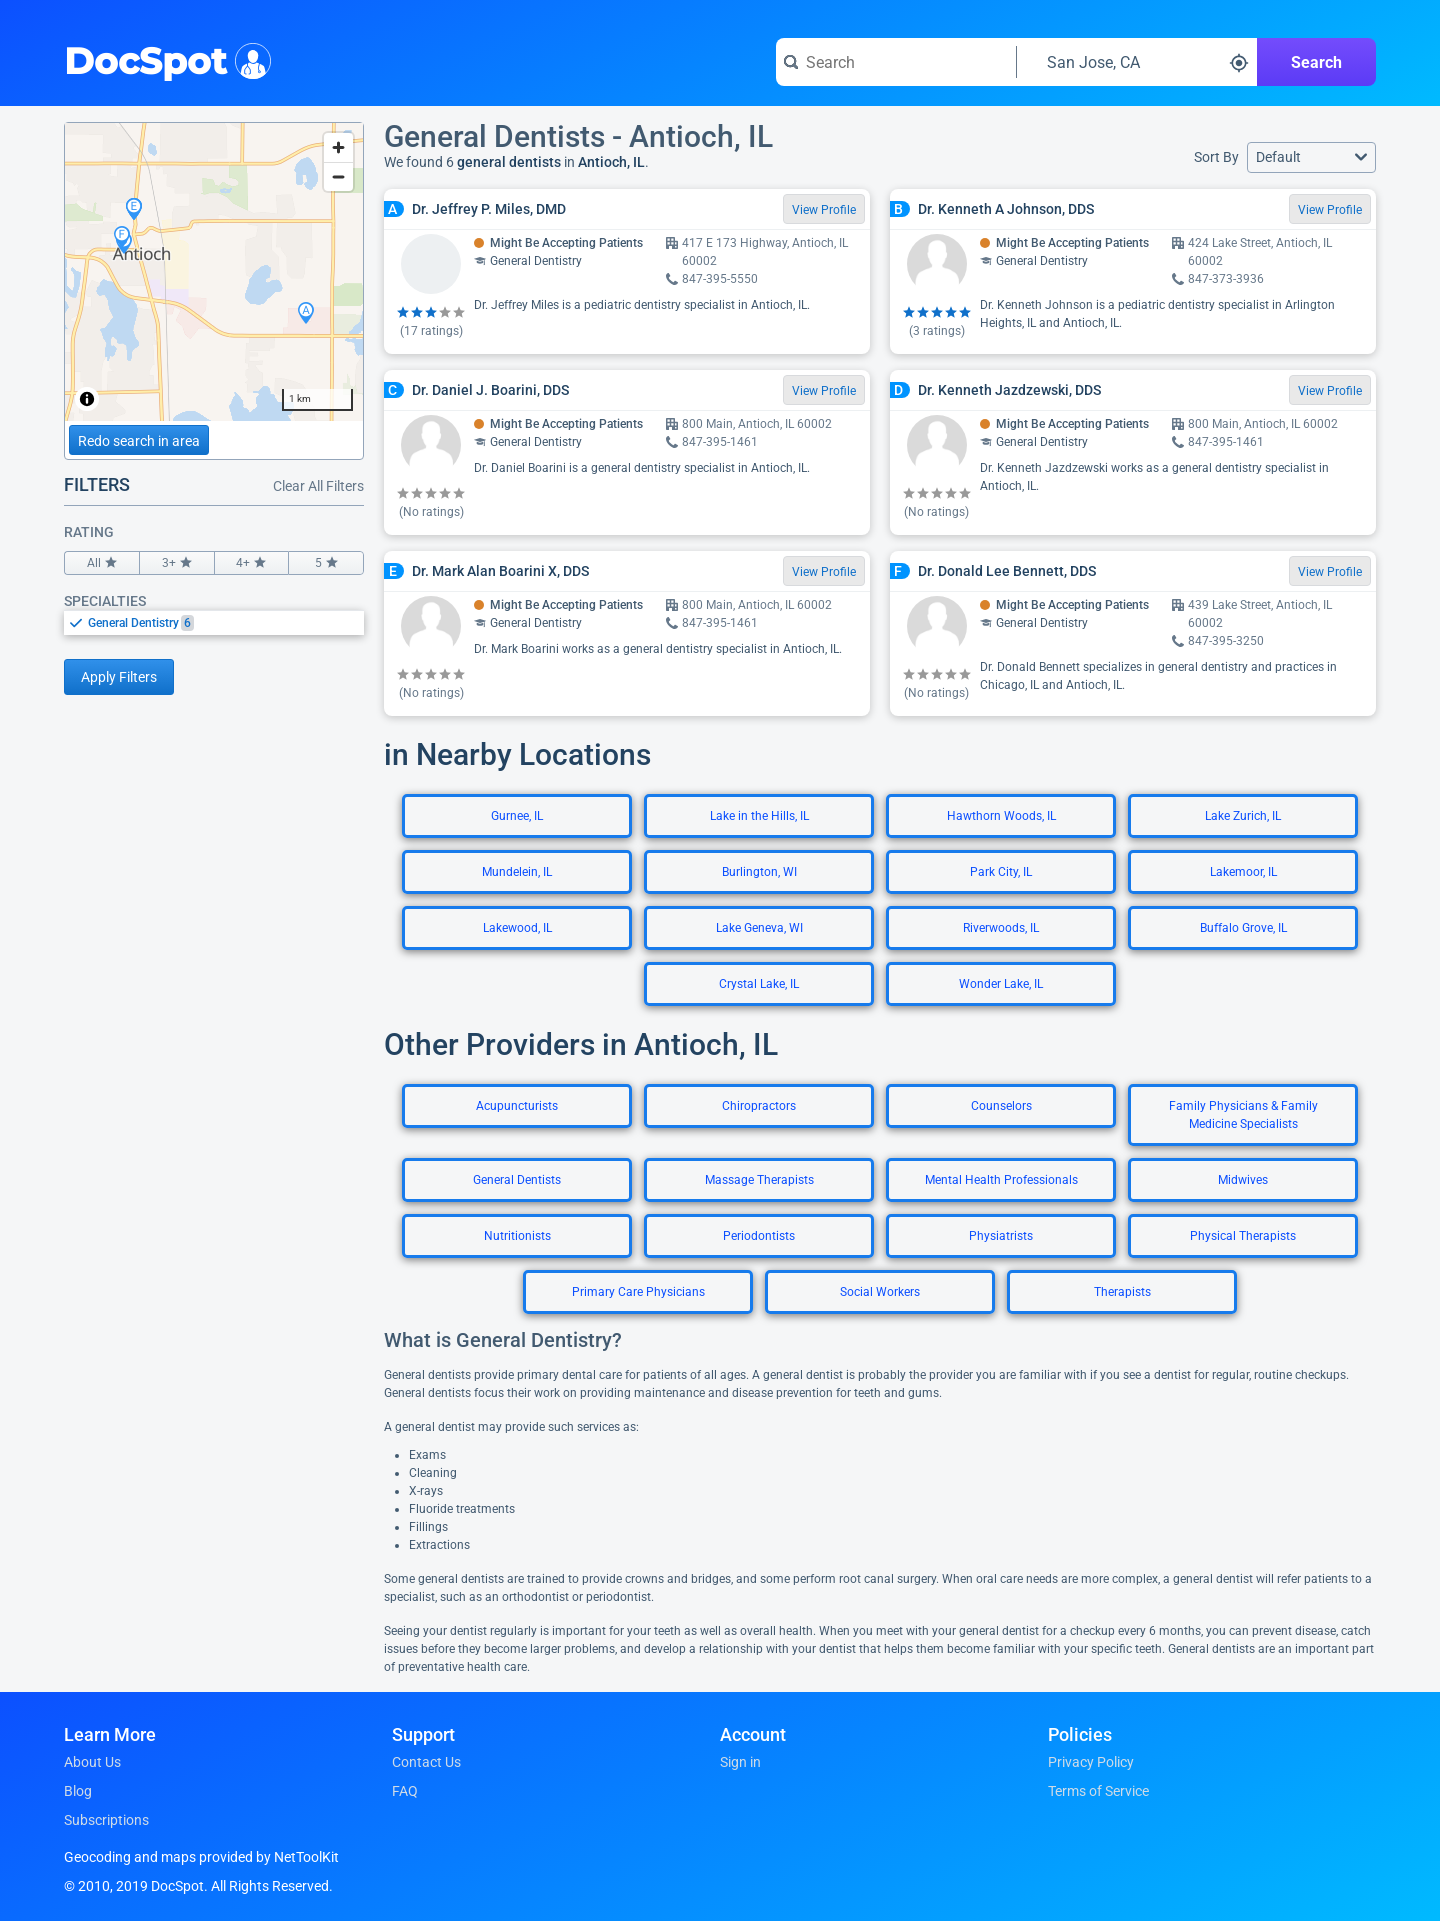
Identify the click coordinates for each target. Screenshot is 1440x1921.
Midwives (1243, 1180)
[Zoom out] (338, 176)
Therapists (1122, 1292)
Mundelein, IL (517, 872)
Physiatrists (1001, 1236)
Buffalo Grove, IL (1243, 928)
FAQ (405, 1791)
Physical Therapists (1243, 1236)
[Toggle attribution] (87, 399)
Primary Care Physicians (638, 1292)
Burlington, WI (759, 872)
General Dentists (517, 1180)
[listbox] (214, 622)
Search (1316, 62)
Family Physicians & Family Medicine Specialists (1243, 1115)
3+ (177, 563)
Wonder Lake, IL (1001, 984)
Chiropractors (759, 1106)
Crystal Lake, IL (759, 984)
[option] (226, 623)
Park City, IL (1001, 872)
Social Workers (880, 1292)
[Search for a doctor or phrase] (896, 62)
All (102, 563)
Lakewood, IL (517, 928)
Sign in (740, 1762)
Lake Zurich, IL (1243, 816)
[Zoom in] (338, 147)
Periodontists (759, 1236)
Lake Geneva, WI (759, 928)
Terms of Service (1098, 1791)
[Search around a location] (1137, 62)
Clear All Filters (318, 486)
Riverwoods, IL (1001, 928)
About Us (92, 1762)
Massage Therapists (759, 1180)
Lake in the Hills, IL (759, 816)
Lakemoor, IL (1243, 872)
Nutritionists (517, 1236)
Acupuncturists (517, 1106)
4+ (252, 563)
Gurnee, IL (517, 816)
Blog (78, 1791)
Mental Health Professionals (1001, 1180)
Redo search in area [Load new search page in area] (139, 441)
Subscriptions (106, 1820)
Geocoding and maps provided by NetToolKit (201, 1857)
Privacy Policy (1091, 1762)
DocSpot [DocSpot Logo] (163, 59)
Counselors (1001, 1106)
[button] (1311, 157)
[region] (214, 272)
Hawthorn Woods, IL (1001, 816)
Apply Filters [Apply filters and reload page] (119, 677)
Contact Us (426, 1762)
